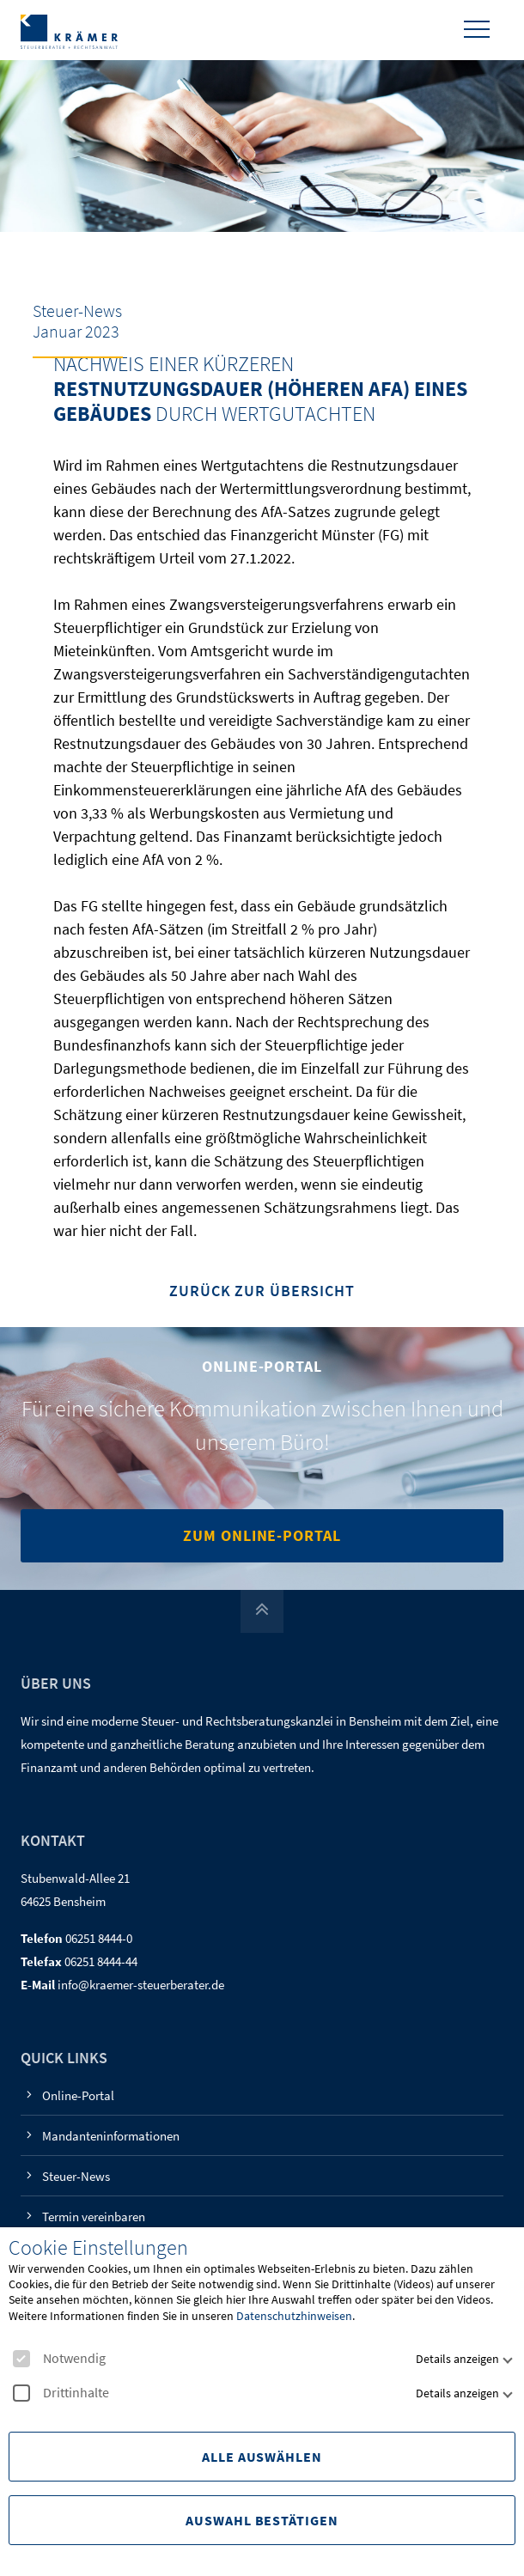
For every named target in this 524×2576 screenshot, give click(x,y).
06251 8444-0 (98, 1938)
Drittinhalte (61, 2392)
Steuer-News (76, 2176)
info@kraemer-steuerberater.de (141, 1984)
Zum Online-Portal (261, 1535)
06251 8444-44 (100, 1961)
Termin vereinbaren (93, 2216)
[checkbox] (21, 2358)
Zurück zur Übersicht (262, 1291)
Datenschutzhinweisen (294, 2315)
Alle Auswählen (262, 2456)
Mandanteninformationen (111, 2136)
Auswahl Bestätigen (262, 2520)
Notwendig (59, 2358)
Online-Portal (78, 2095)
